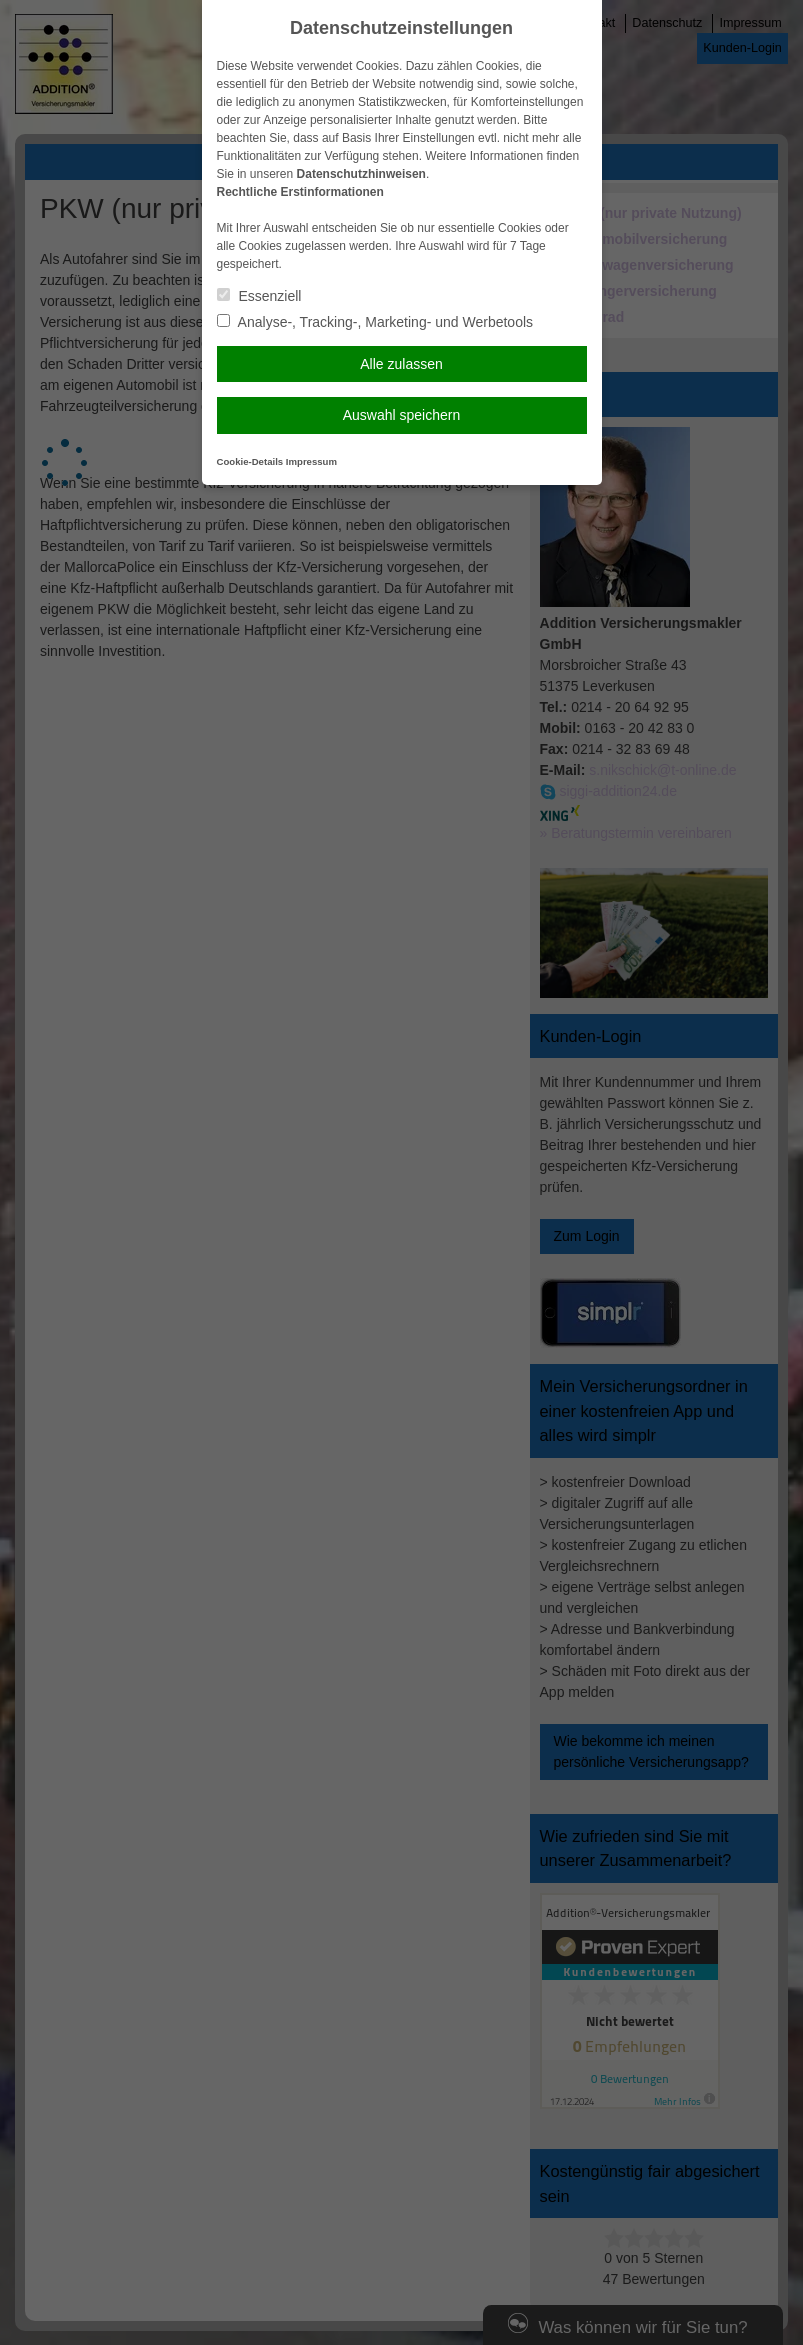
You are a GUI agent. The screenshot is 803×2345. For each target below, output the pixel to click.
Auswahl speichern (402, 415)
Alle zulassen (401, 364)
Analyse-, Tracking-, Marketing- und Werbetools (375, 322)
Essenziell (259, 296)
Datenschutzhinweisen (361, 174)
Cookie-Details (250, 461)
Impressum (311, 461)
